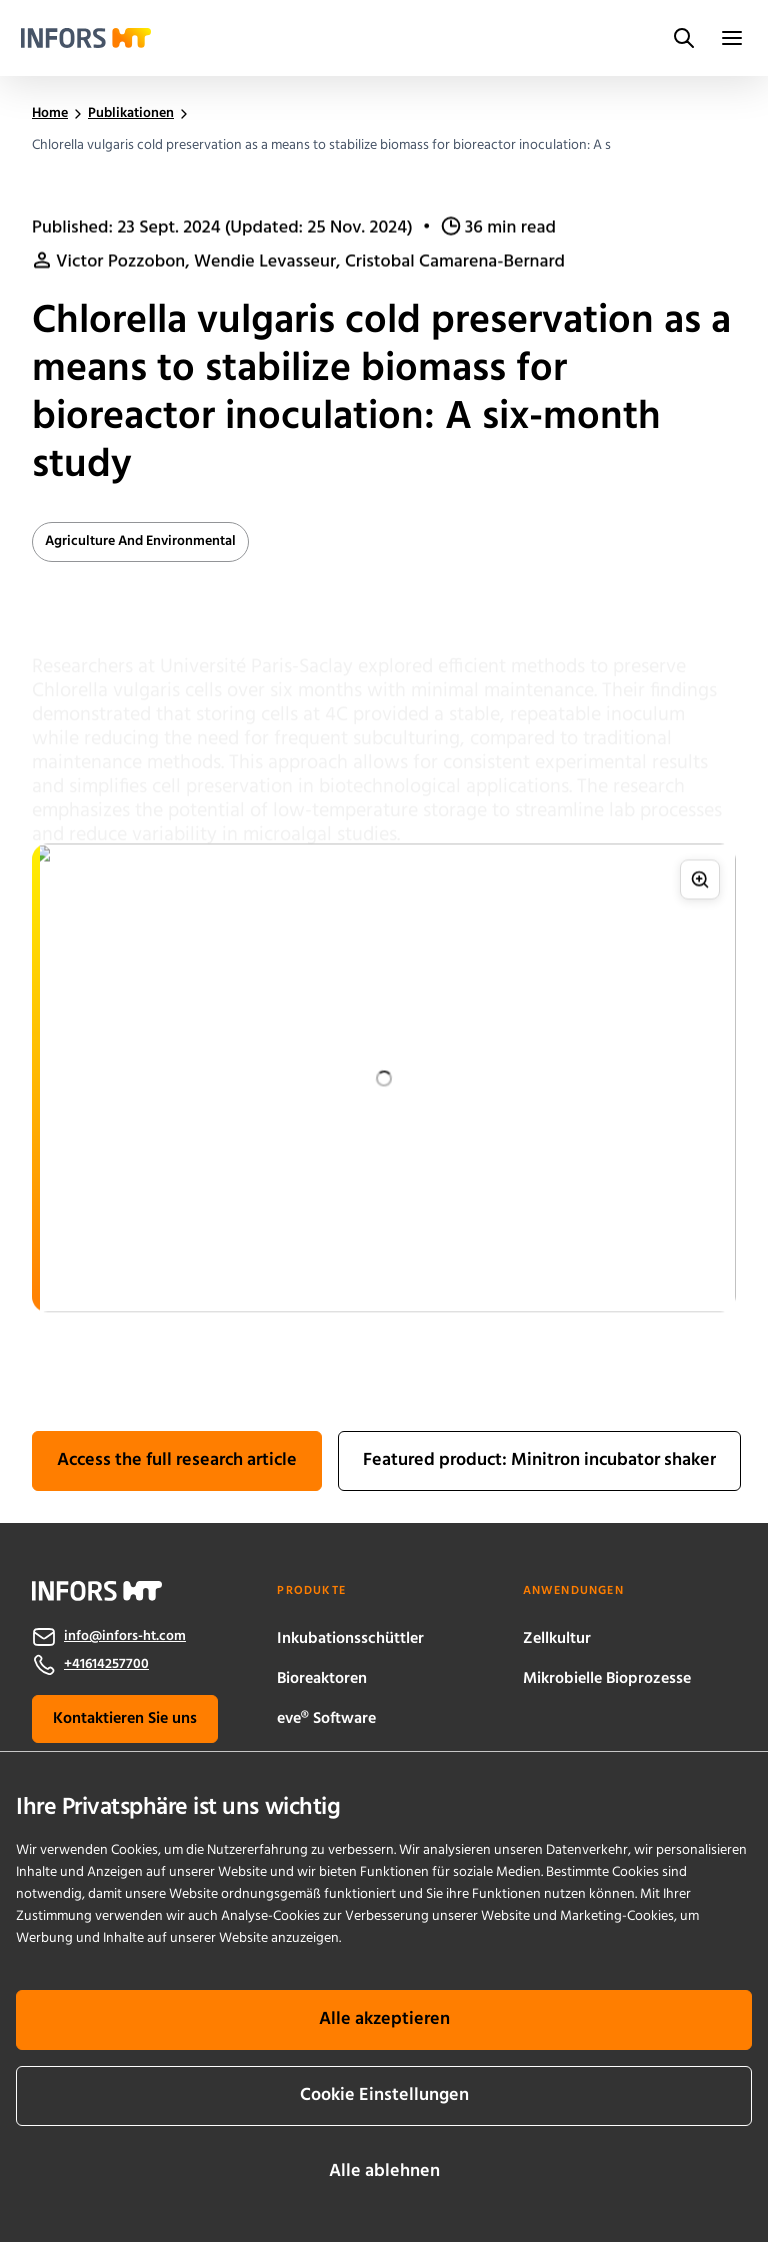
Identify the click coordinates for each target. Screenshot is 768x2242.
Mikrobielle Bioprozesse (607, 1679)
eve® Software (326, 1719)
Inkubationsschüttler (350, 1639)
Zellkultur (557, 1639)
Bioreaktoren (322, 1679)
